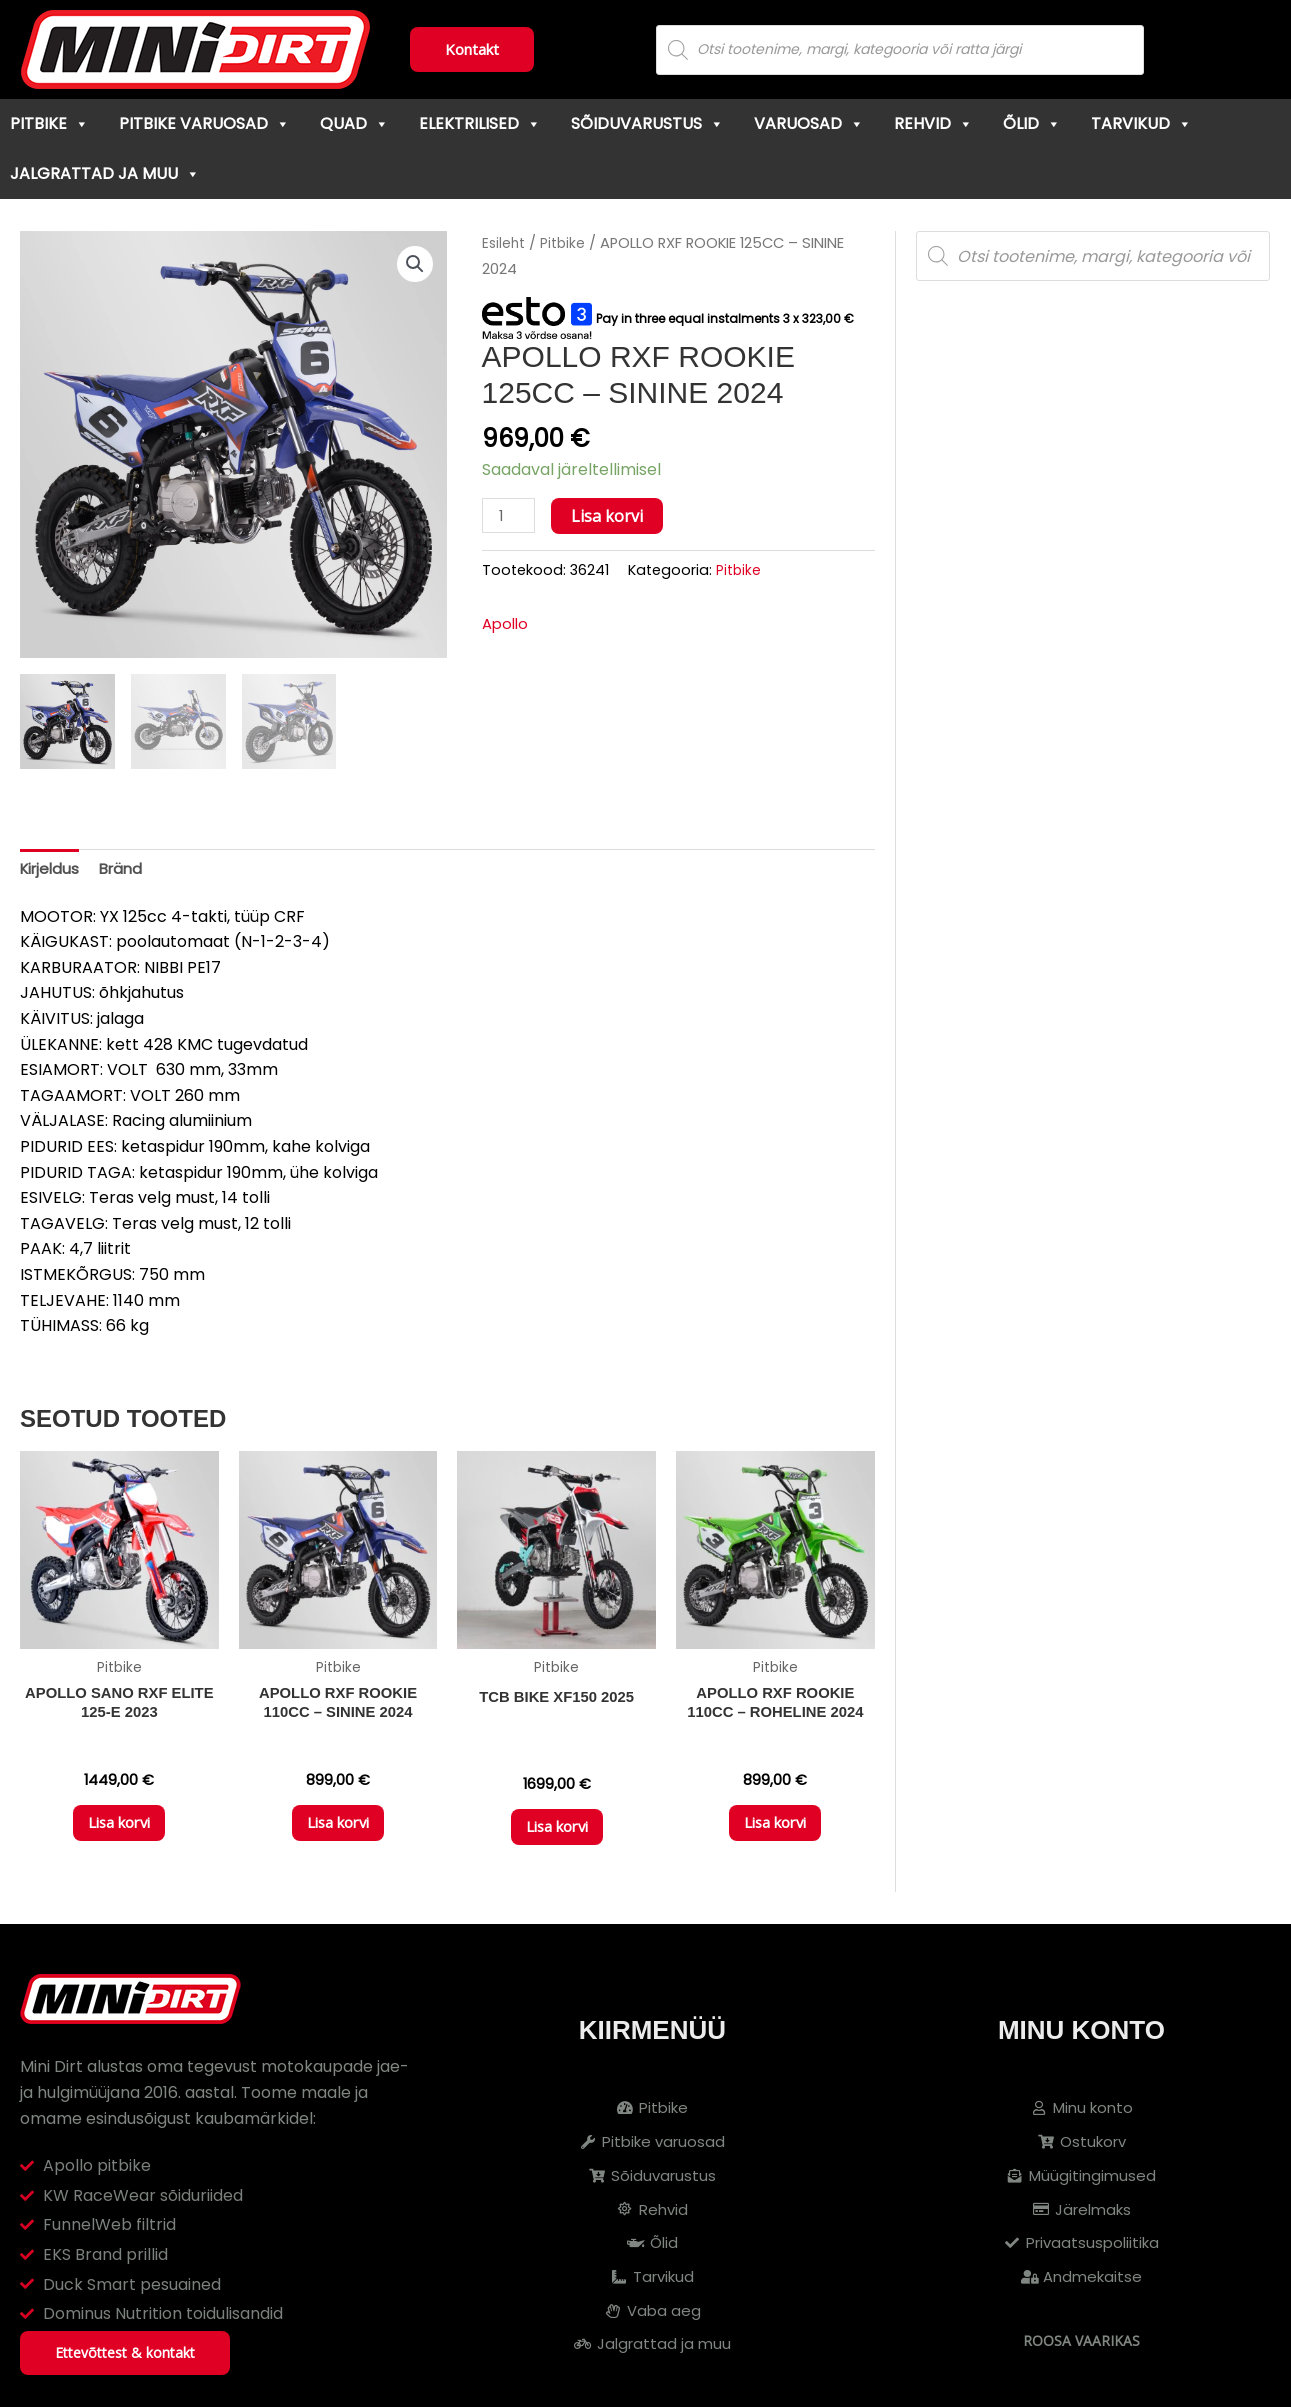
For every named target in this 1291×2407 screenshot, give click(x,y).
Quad (354, 123)
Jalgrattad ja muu (105, 173)
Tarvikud (1141, 123)
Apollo (507, 625)
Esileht (505, 243)
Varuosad (809, 123)
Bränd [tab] (127, 869)
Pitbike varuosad (204, 123)
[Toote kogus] (511, 516)
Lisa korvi (612, 516)
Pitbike (49, 123)
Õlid (1032, 123)
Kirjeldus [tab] (52, 869)
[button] (413, 265)
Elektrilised (480, 123)
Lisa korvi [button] (119, 1834)
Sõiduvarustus (647, 123)
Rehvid (933, 123)
